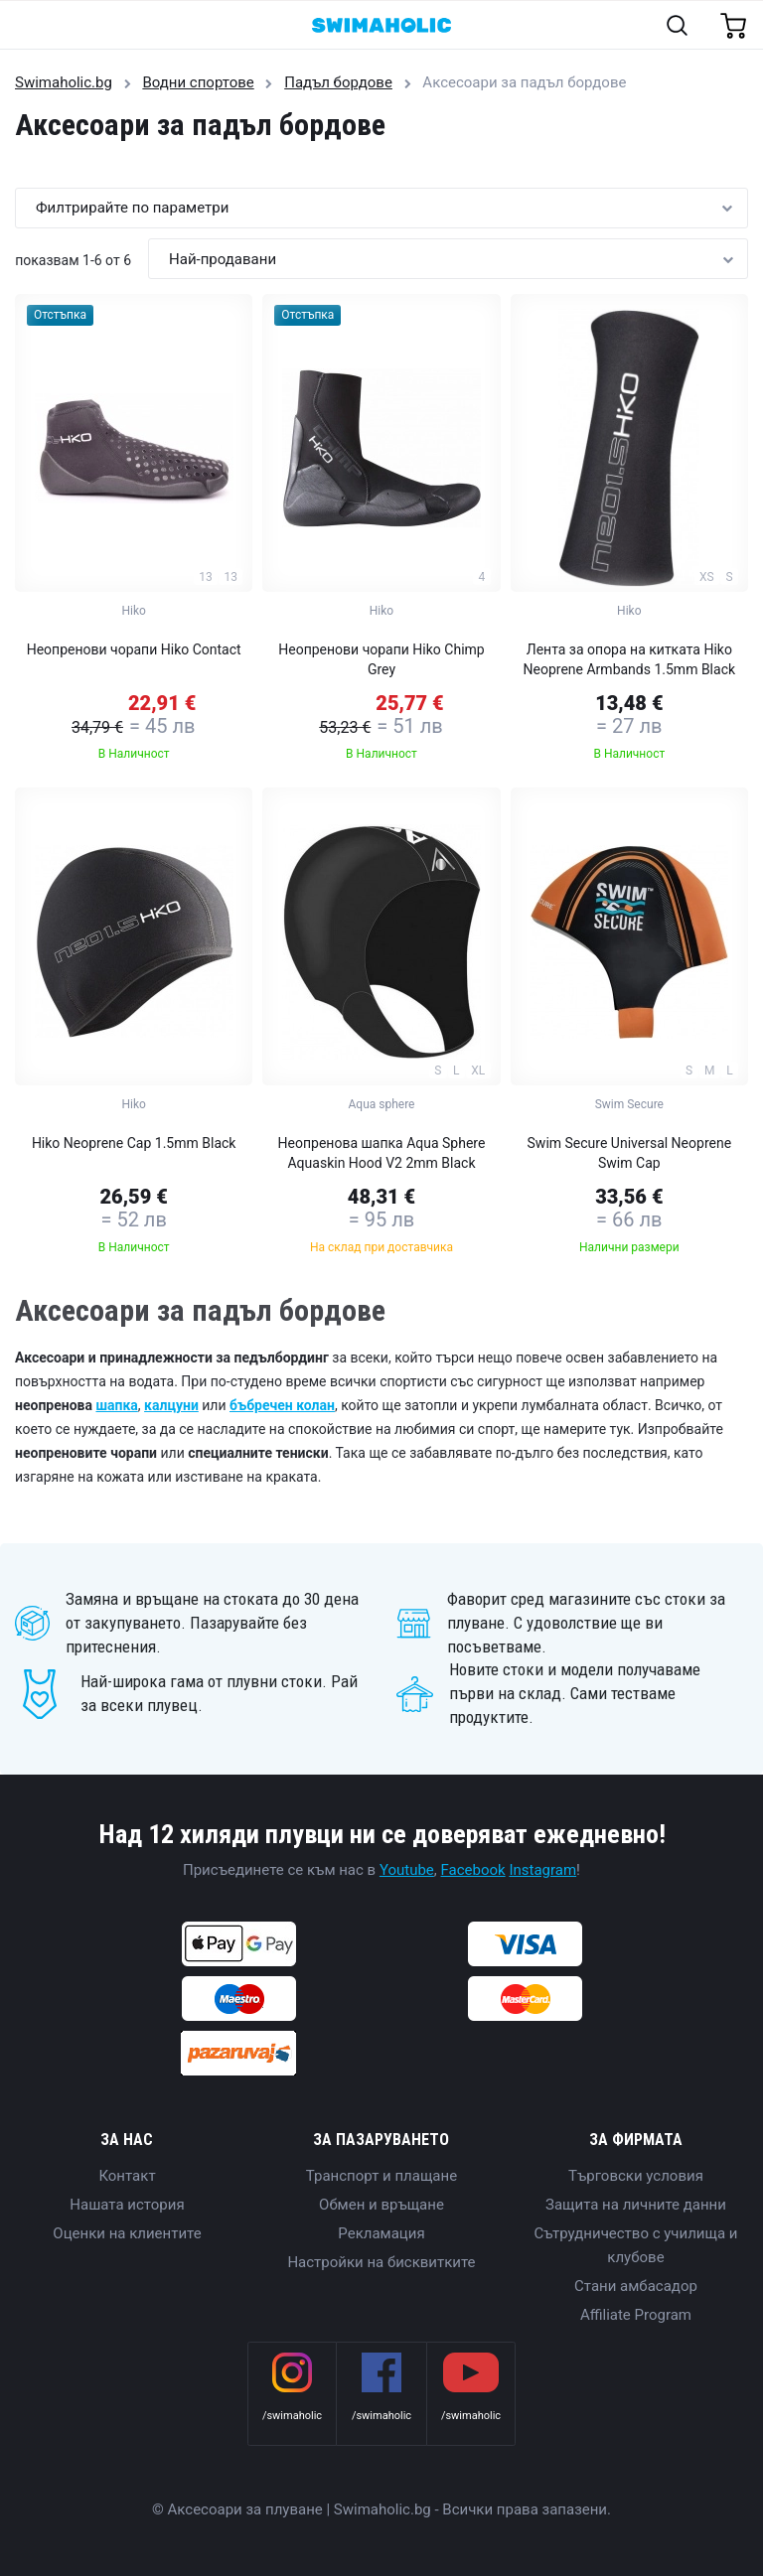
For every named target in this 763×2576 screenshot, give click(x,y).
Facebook (473, 1870)
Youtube (407, 1870)
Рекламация (381, 2233)
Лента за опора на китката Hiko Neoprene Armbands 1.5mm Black (630, 659)
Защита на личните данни (635, 2205)
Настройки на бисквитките (381, 2262)
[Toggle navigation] (26, 26)
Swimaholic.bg (63, 82)
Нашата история (127, 2205)
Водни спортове (197, 82)
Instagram (542, 1870)
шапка (116, 1405)
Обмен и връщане (381, 2205)
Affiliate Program (635, 2315)
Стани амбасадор (635, 2286)
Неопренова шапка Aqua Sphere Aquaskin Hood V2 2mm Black (382, 1153)
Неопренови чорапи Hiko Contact (134, 649)
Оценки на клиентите (127, 2233)
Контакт (126, 2176)
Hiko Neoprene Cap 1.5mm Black (134, 1143)
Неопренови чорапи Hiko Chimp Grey (381, 659)
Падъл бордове (338, 82)
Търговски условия (635, 2176)
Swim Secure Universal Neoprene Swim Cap (630, 1153)
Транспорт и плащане (381, 2176)
